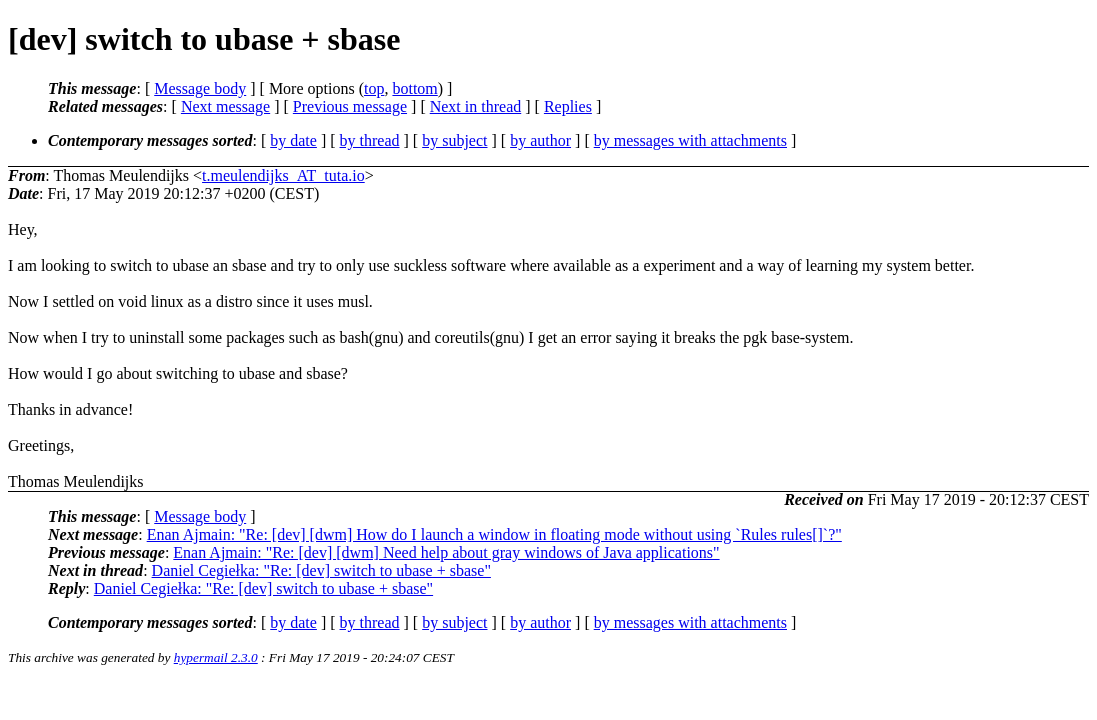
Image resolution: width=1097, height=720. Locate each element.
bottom (414, 88)
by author (540, 140)
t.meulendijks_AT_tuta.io (283, 175)
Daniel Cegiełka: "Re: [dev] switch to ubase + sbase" (321, 570)
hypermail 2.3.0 (216, 657)
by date (293, 140)
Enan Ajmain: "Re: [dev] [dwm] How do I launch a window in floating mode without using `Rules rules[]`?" (494, 534)
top (374, 88)
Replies (568, 106)
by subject (454, 140)
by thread (370, 140)
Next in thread (476, 106)
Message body (200, 88)
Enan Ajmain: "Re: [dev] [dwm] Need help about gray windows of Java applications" (446, 552)
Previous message (350, 106)
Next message (225, 106)
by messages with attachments (690, 140)
